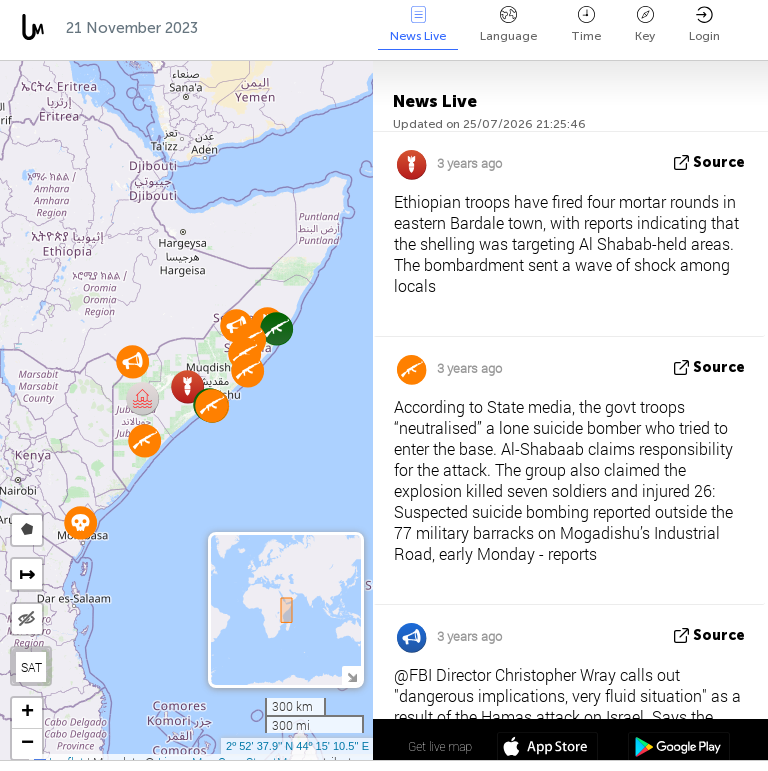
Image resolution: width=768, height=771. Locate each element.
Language (508, 24)
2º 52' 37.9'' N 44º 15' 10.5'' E (297, 746)
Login (704, 24)
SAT (31, 667)
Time (586, 24)
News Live (418, 24)
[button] (142, 398)
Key (645, 24)
